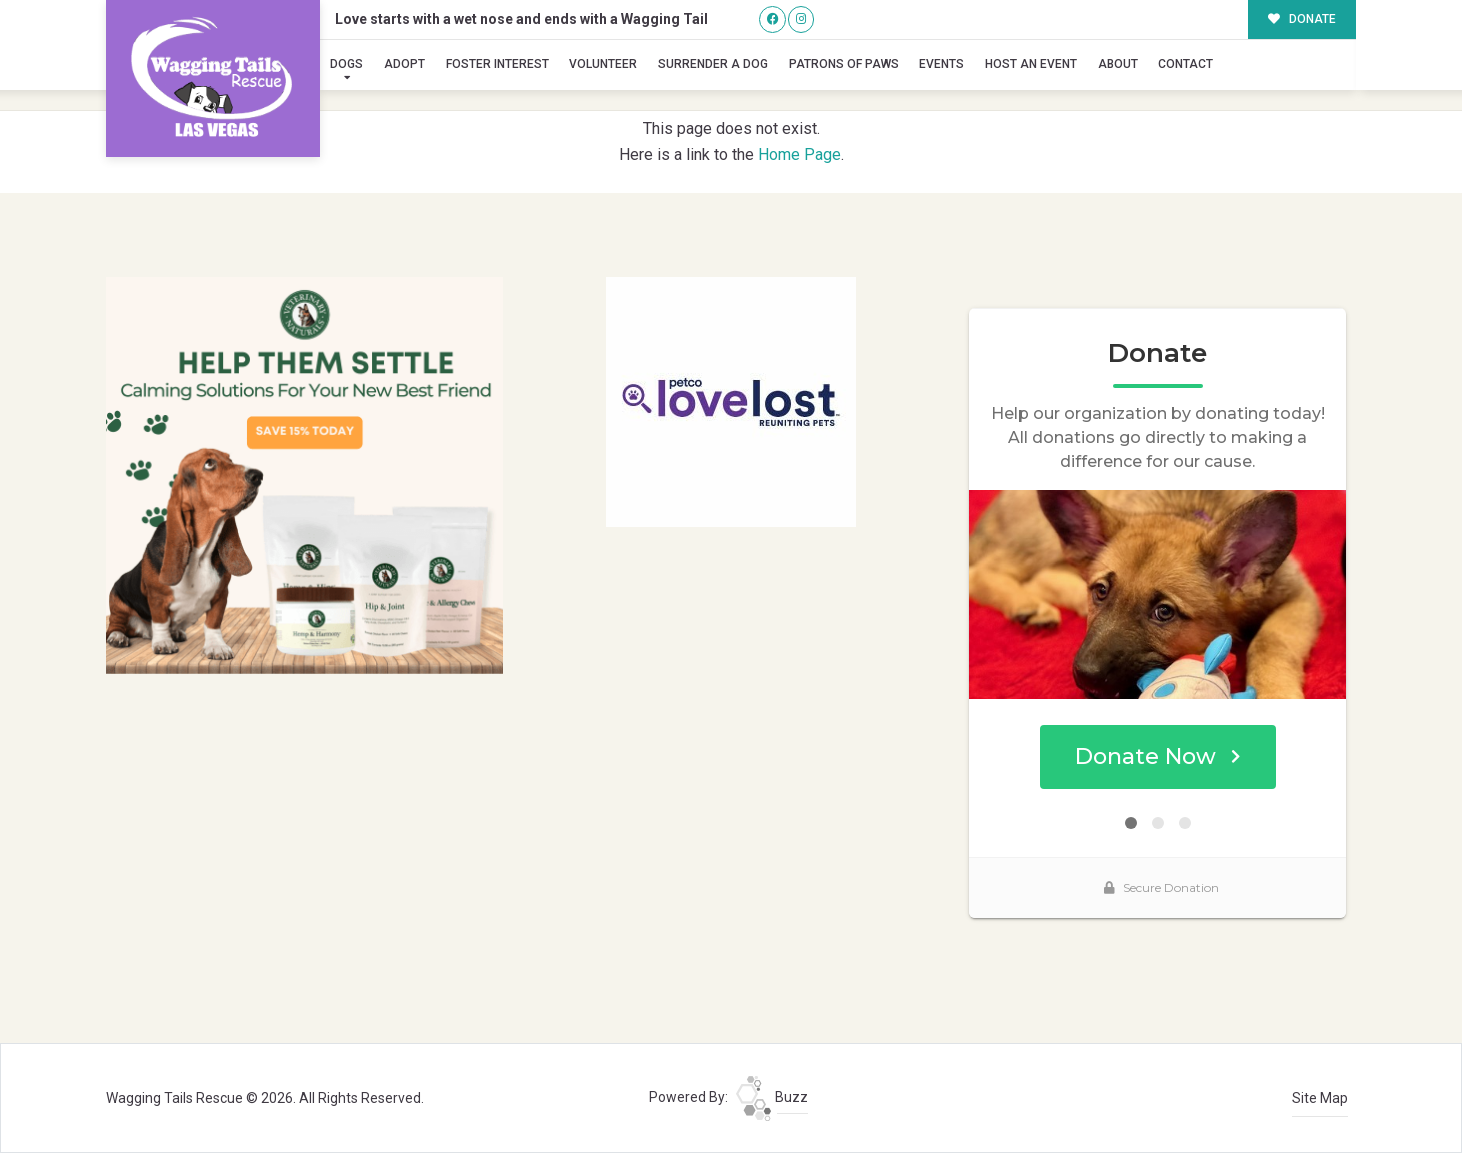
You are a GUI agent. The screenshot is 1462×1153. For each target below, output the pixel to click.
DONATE (1302, 19)
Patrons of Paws (844, 64)
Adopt (404, 64)
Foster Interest (497, 64)
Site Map (1320, 1098)
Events (941, 64)
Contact (1185, 64)
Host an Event (1031, 64)
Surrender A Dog (713, 64)
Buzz (772, 1097)
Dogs (346, 64)
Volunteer (603, 64)
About (1118, 64)
